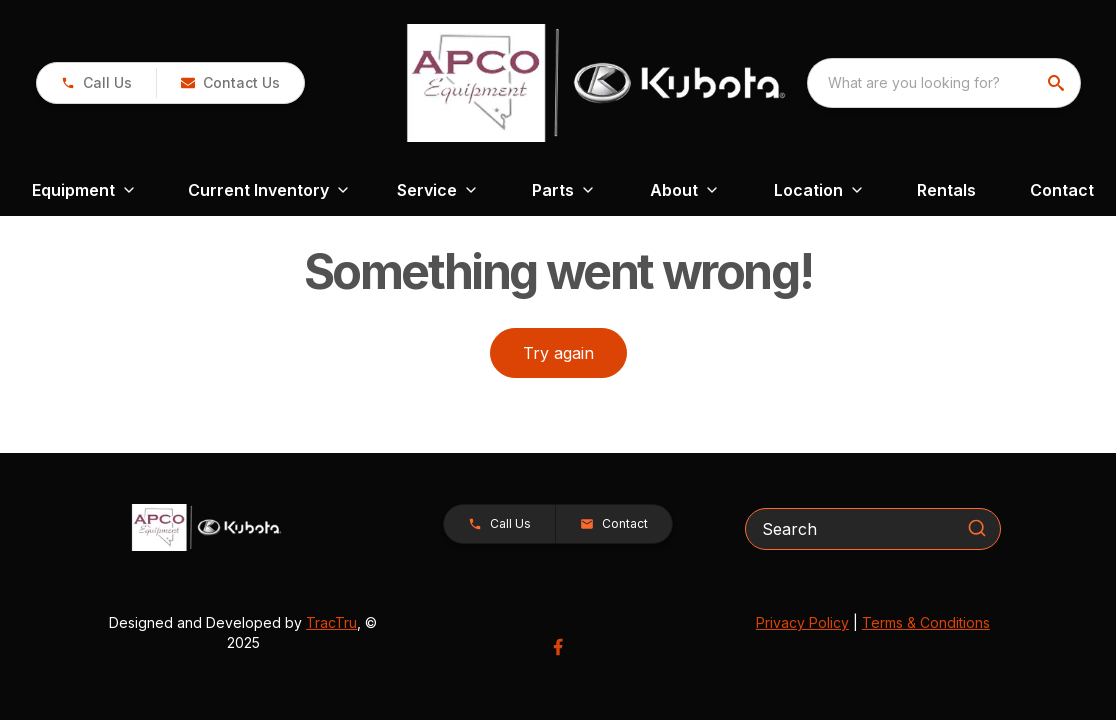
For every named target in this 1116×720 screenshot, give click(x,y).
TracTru (331, 622)
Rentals (946, 190)
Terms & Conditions (926, 622)
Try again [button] (558, 353)
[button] (230, 83)
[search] (1058, 83)
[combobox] (944, 83)
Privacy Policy (802, 622)
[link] (96, 83)
